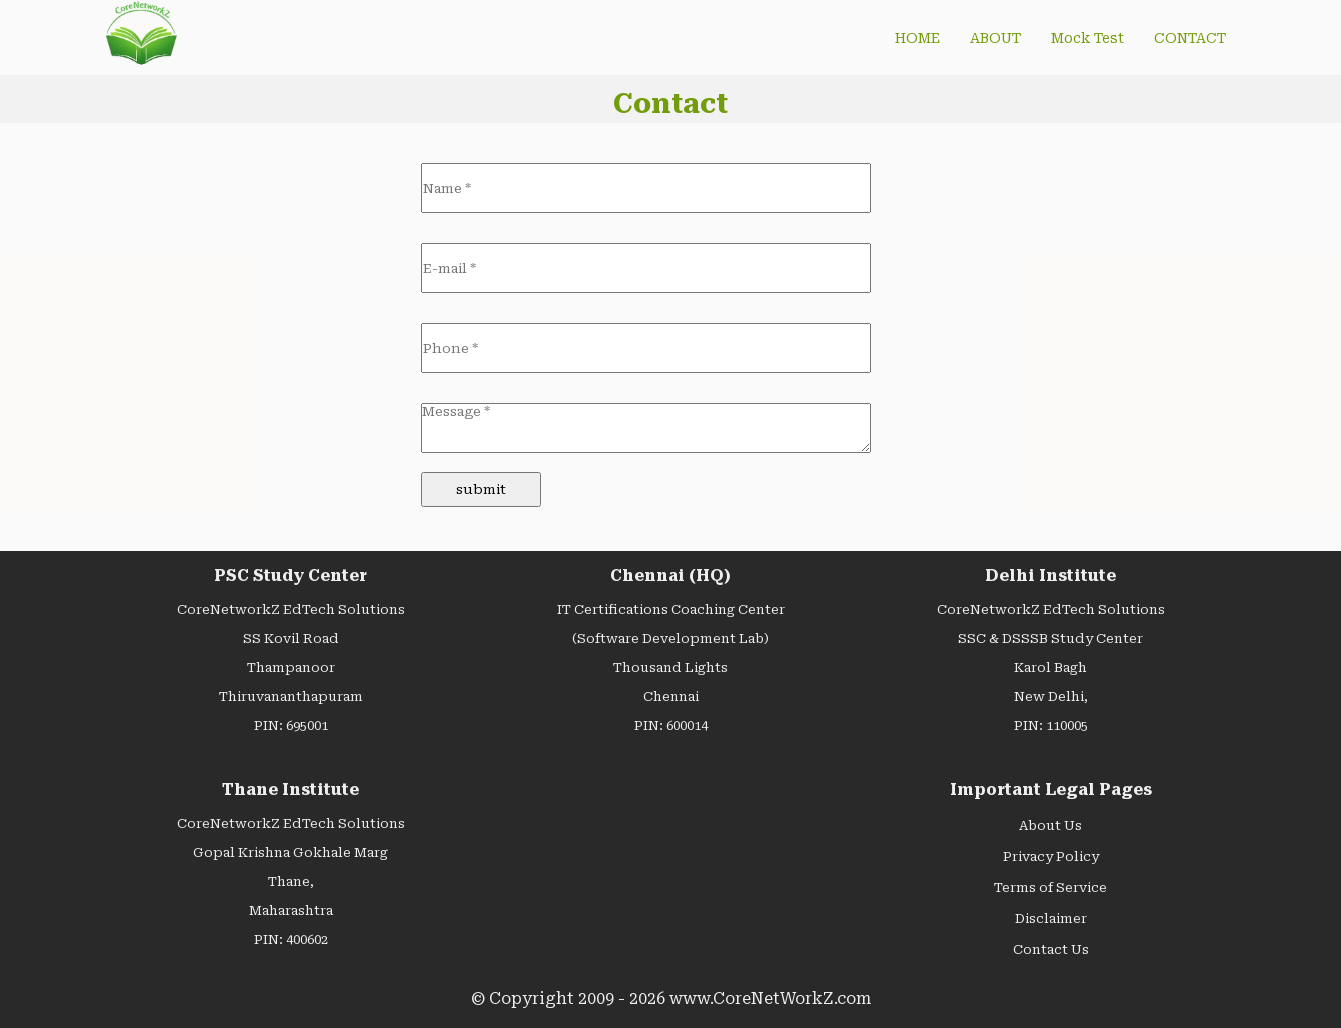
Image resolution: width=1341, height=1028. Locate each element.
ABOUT (995, 38)
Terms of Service (1050, 887)
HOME (917, 38)
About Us (1050, 825)
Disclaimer (1051, 918)
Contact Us (1051, 949)
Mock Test (1087, 38)
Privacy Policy (1051, 856)
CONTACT (1190, 38)
